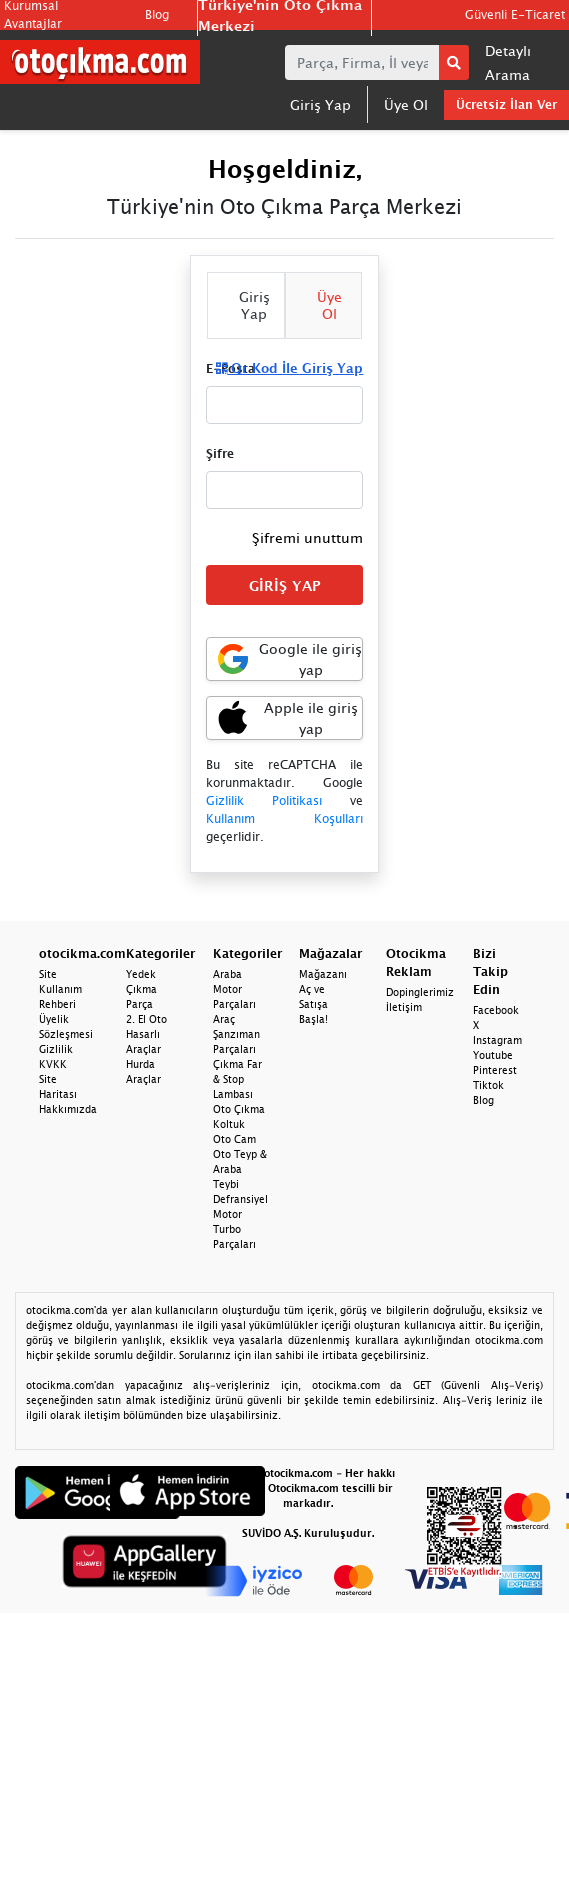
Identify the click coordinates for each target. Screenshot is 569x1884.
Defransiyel (240, 1199)
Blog (157, 14)
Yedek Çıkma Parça (141, 989)
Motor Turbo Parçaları (234, 1229)
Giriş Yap (320, 104)
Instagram (497, 1040)
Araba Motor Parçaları (234, 989)
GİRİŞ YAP (285, 585)
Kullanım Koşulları (285, 818)
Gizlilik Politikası (264, 800)
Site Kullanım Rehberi (60, 989)
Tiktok (488, 1085)
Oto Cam (234, 1139)
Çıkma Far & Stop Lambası (237, 1079)
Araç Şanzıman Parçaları (236, 1034)
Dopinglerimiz (420, 992)
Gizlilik (56, 1049)
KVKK (53, 1064)
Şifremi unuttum (307, 537)
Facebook (496, 1010)
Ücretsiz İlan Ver (506, 104)
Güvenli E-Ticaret (515, 14)
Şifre (220, 453)
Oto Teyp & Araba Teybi (240, 1169)
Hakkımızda (68, 1109)
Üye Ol (406, 104)
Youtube (493, 1055)
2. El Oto (146, 1019)
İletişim (404, 1007)
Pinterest (495, 1070)
